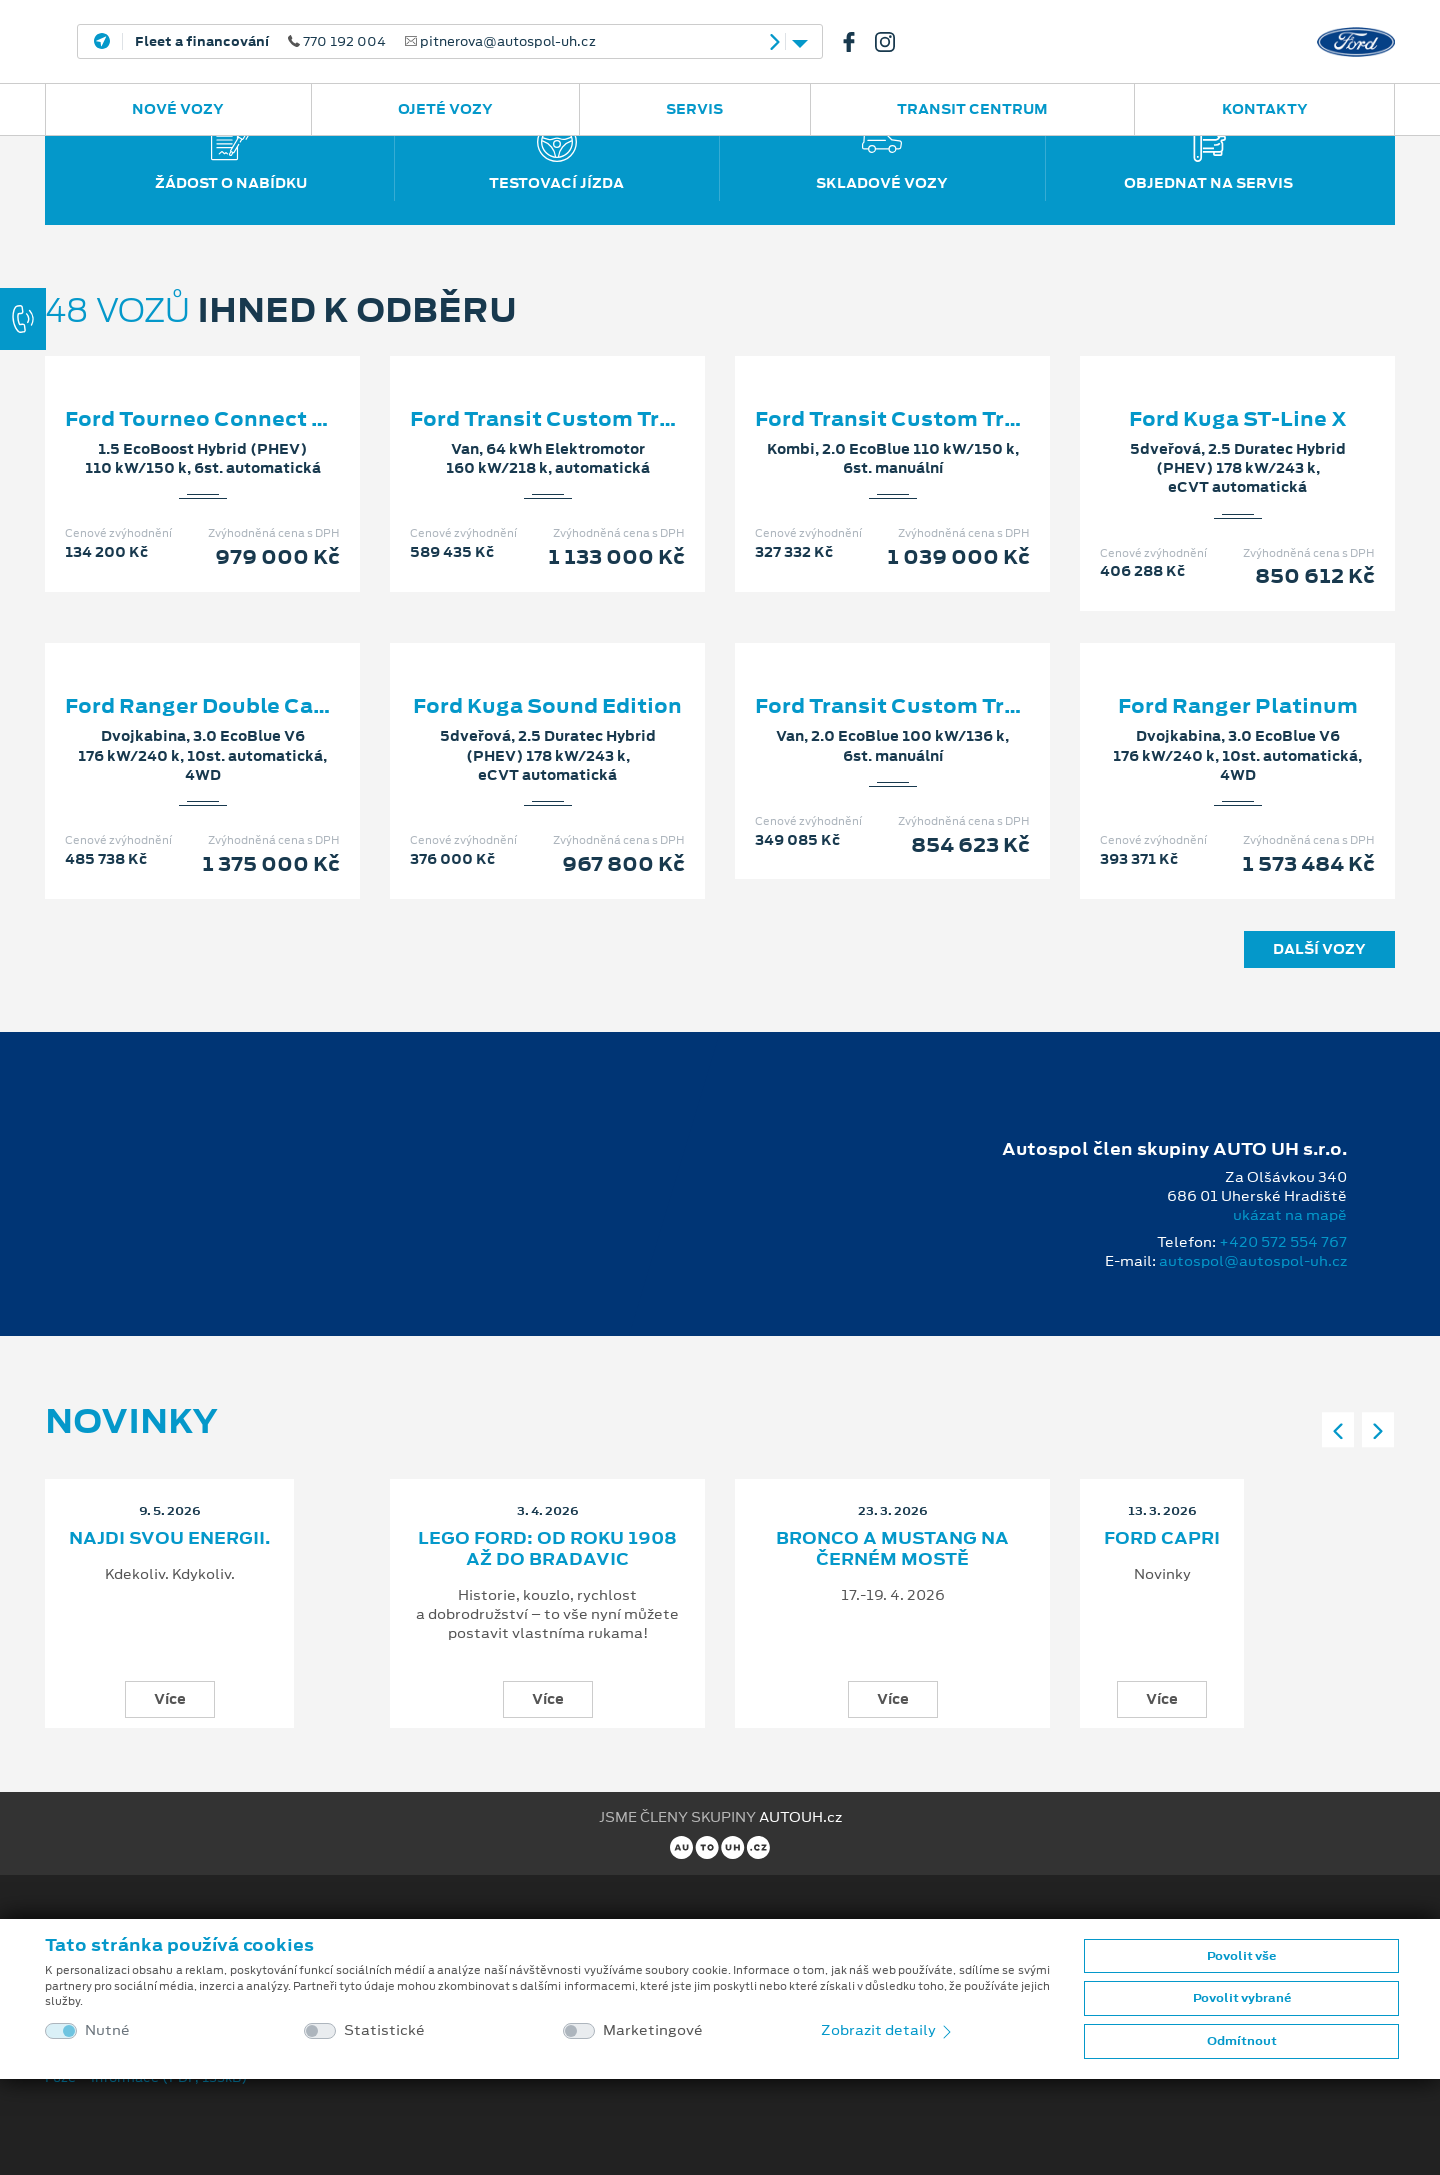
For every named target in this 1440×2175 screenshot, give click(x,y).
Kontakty (1265, 109)
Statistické (384, 2030)
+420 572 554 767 (1283, 1242)
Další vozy (1319, 949)
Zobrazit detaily (888, 2030)
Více (170, 1699)
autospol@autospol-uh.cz (1253, 1261)
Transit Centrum (972, 109)
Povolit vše (1241, 1956)
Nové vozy (178, 109)
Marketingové (653, 2030)
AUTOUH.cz (800, 1817)
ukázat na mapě (1290, 1215)
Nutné (107, 2030)
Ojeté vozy (445, 109)
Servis (694, 109)
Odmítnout (1242, 2041)
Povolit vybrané (1242, 1998)
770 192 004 (365, 42)
